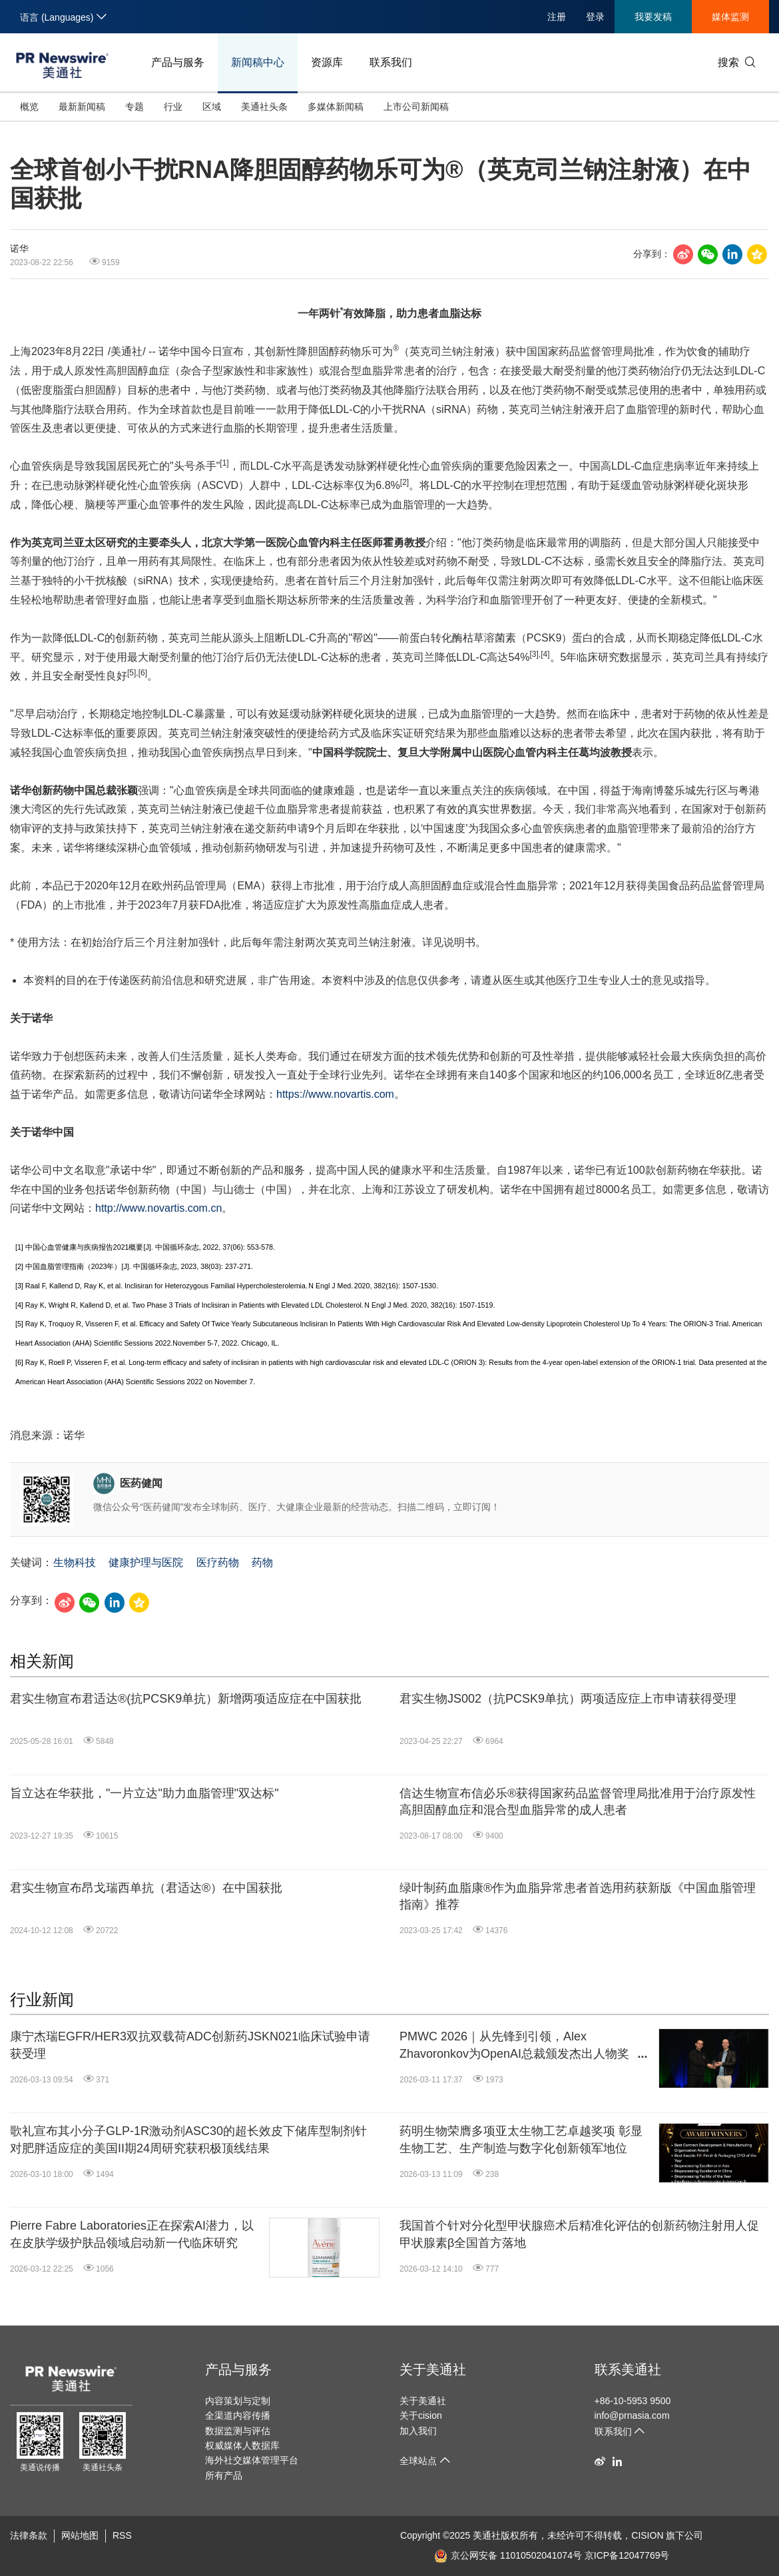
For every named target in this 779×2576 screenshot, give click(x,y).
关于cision (420, 2415)
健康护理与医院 (146, 1562)
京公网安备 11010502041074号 (508, 2555)
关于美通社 (432, 2369)
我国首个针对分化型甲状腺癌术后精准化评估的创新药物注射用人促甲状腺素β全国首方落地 (579, 2234)
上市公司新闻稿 (416, 106)
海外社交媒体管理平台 (251, 2460)
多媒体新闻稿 (336, 106)
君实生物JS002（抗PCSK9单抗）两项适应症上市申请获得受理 (567, 1698)
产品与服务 (177, 62)
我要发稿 (653, 16)
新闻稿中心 (257, 62)
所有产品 (223, 2475)
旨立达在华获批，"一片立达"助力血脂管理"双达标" (144, 1793)
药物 (262, 1562)
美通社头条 (264, 106)
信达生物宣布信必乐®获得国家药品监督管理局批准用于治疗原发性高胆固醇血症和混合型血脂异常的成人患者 (577, 1802)
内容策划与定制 (237, 2400)
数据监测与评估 (237, 2430)
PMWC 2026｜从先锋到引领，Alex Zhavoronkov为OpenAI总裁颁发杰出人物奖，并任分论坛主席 (520, 2046)
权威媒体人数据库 (242, 2445)
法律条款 (28, 2535)
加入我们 (418, 2430)
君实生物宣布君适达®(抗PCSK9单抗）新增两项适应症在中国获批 (186, 1698)
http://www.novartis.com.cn (158, 1208)
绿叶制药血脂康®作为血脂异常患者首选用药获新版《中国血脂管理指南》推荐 (577, 1896)
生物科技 (74, 1562)
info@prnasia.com (632, 2415)
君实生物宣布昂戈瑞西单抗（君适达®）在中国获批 (146, 1888)
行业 (173, 106)
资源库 (327, 62)
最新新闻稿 (82, 106)
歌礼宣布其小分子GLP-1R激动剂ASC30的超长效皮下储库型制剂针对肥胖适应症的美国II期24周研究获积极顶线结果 (188, 2139)
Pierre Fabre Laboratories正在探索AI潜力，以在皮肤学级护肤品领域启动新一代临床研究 (132, 2234)
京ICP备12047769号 (627, 2555)
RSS (122, 2535)
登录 (595, 16)
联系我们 (391, 62)
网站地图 (80, 2535)
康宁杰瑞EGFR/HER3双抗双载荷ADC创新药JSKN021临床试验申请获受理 (190, 2045)
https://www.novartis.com (335, 1094)
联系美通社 (628, 2369)
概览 (29, 106)
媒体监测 (730, 16)
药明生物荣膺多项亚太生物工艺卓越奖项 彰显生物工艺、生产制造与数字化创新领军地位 (521, 2139)
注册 (556, 16)
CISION (647, 2535)
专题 (134, 106)
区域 (211, 106)
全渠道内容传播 (237, 2415)
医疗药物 (217, 1562)
